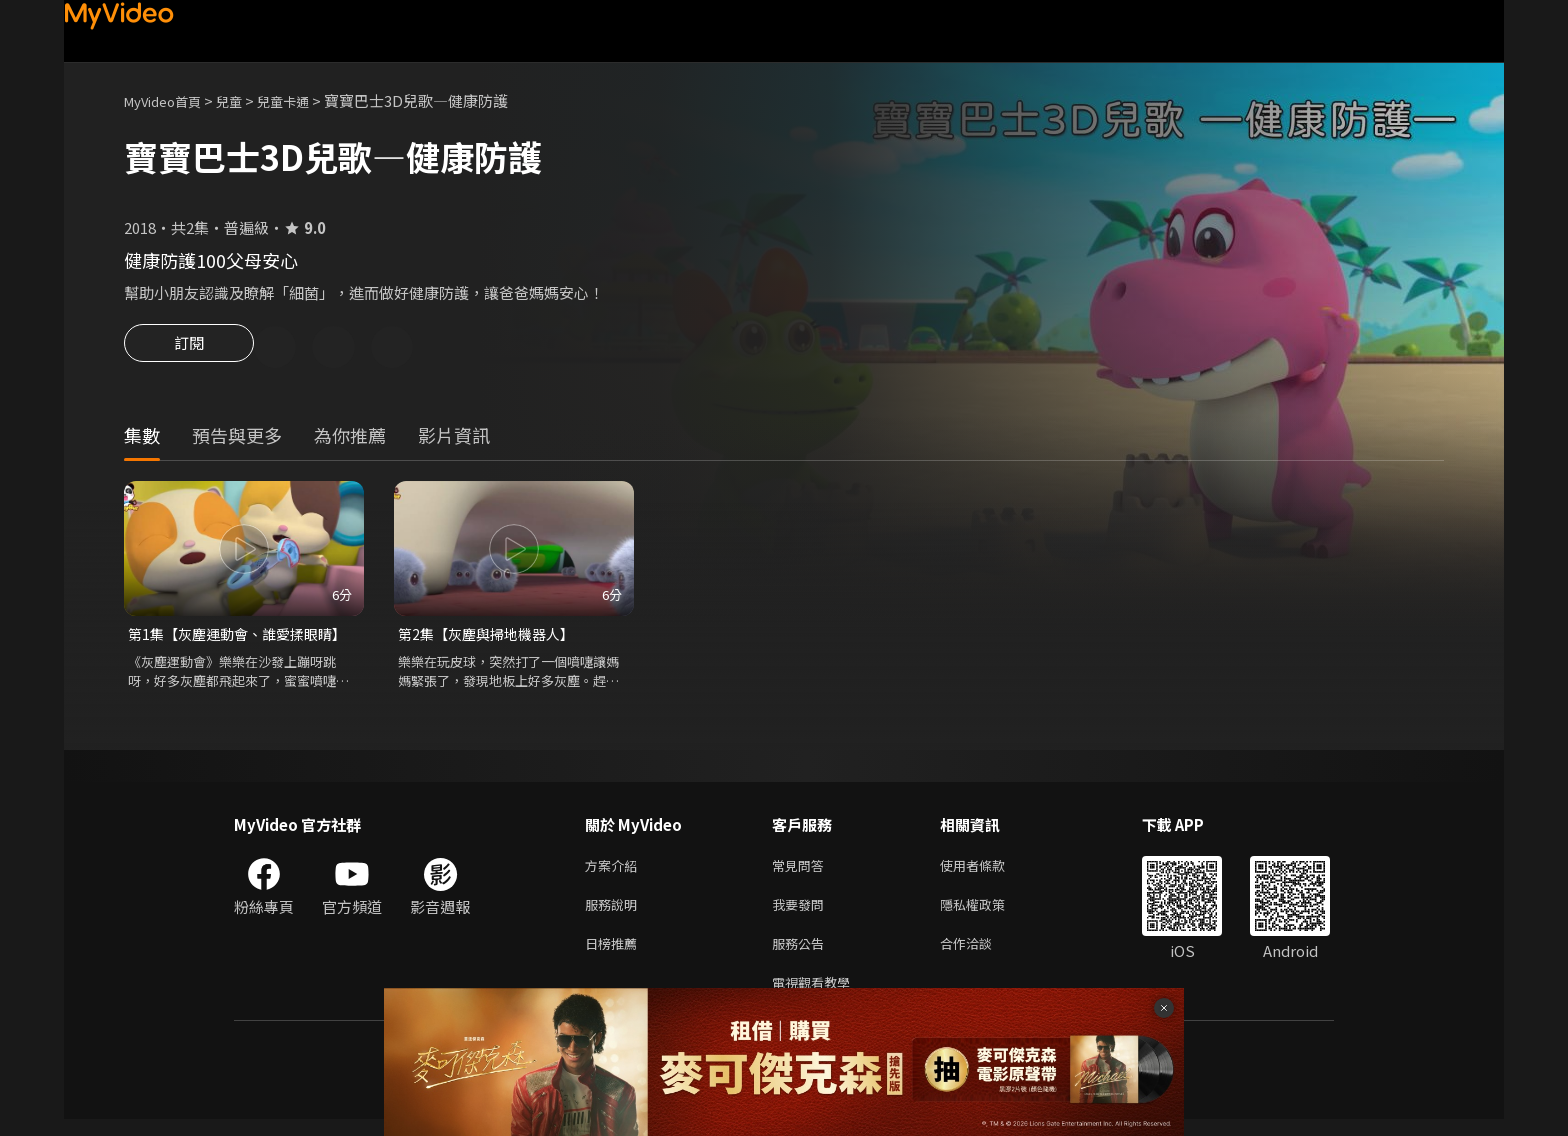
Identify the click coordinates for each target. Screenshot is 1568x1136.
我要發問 (802, 913)
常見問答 (802, 871)
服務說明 (615, 913)
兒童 (245, 100)
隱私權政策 (989, 913)
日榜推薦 (615, 955)
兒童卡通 (305, 100)
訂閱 (189, 349)
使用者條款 (989, 871)
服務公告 (802, 955)
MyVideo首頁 (169, 100)
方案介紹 (615, 871)
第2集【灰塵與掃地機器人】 (492, 637)
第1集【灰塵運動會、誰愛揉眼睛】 (244, 637)
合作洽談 (982, 955)
